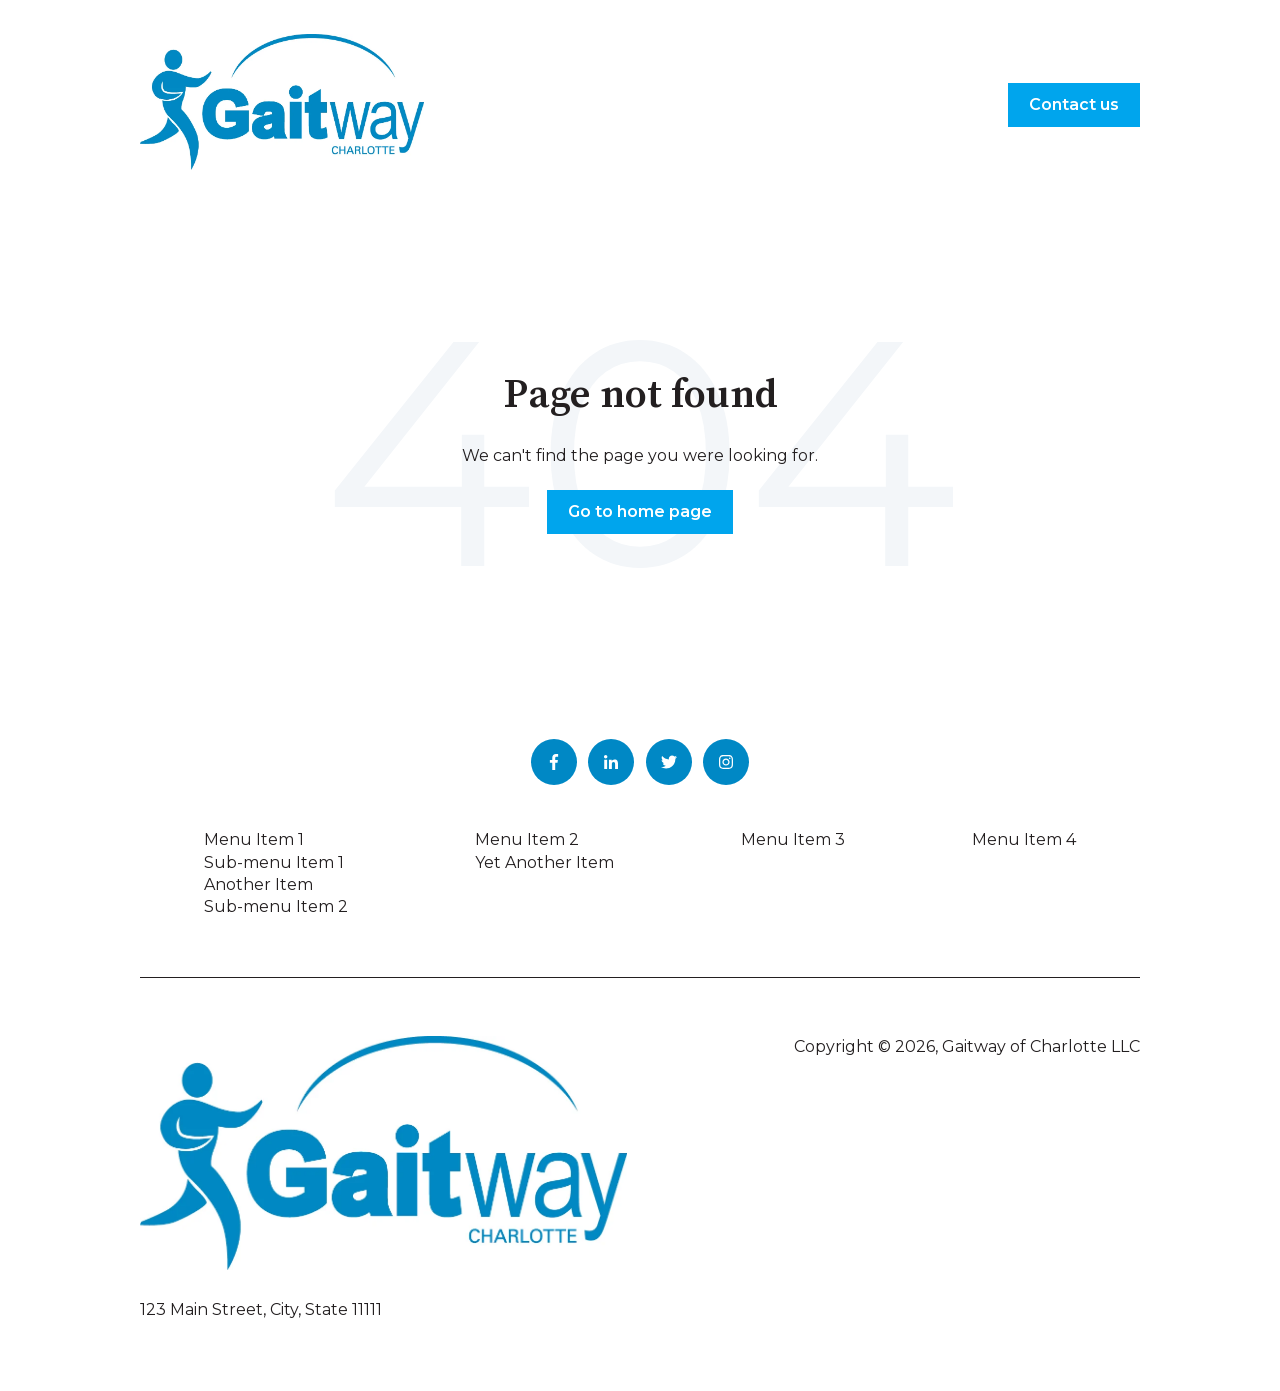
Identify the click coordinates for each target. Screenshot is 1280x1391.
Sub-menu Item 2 (276, 906)
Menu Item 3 (793, 839)
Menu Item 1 (254, 839)
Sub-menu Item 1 (274, 862)
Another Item (258, 884)
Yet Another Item (544, 862)
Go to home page (640, 511)
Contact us (1074, 104)
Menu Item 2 (527, 839)
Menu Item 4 (1024, 839)
